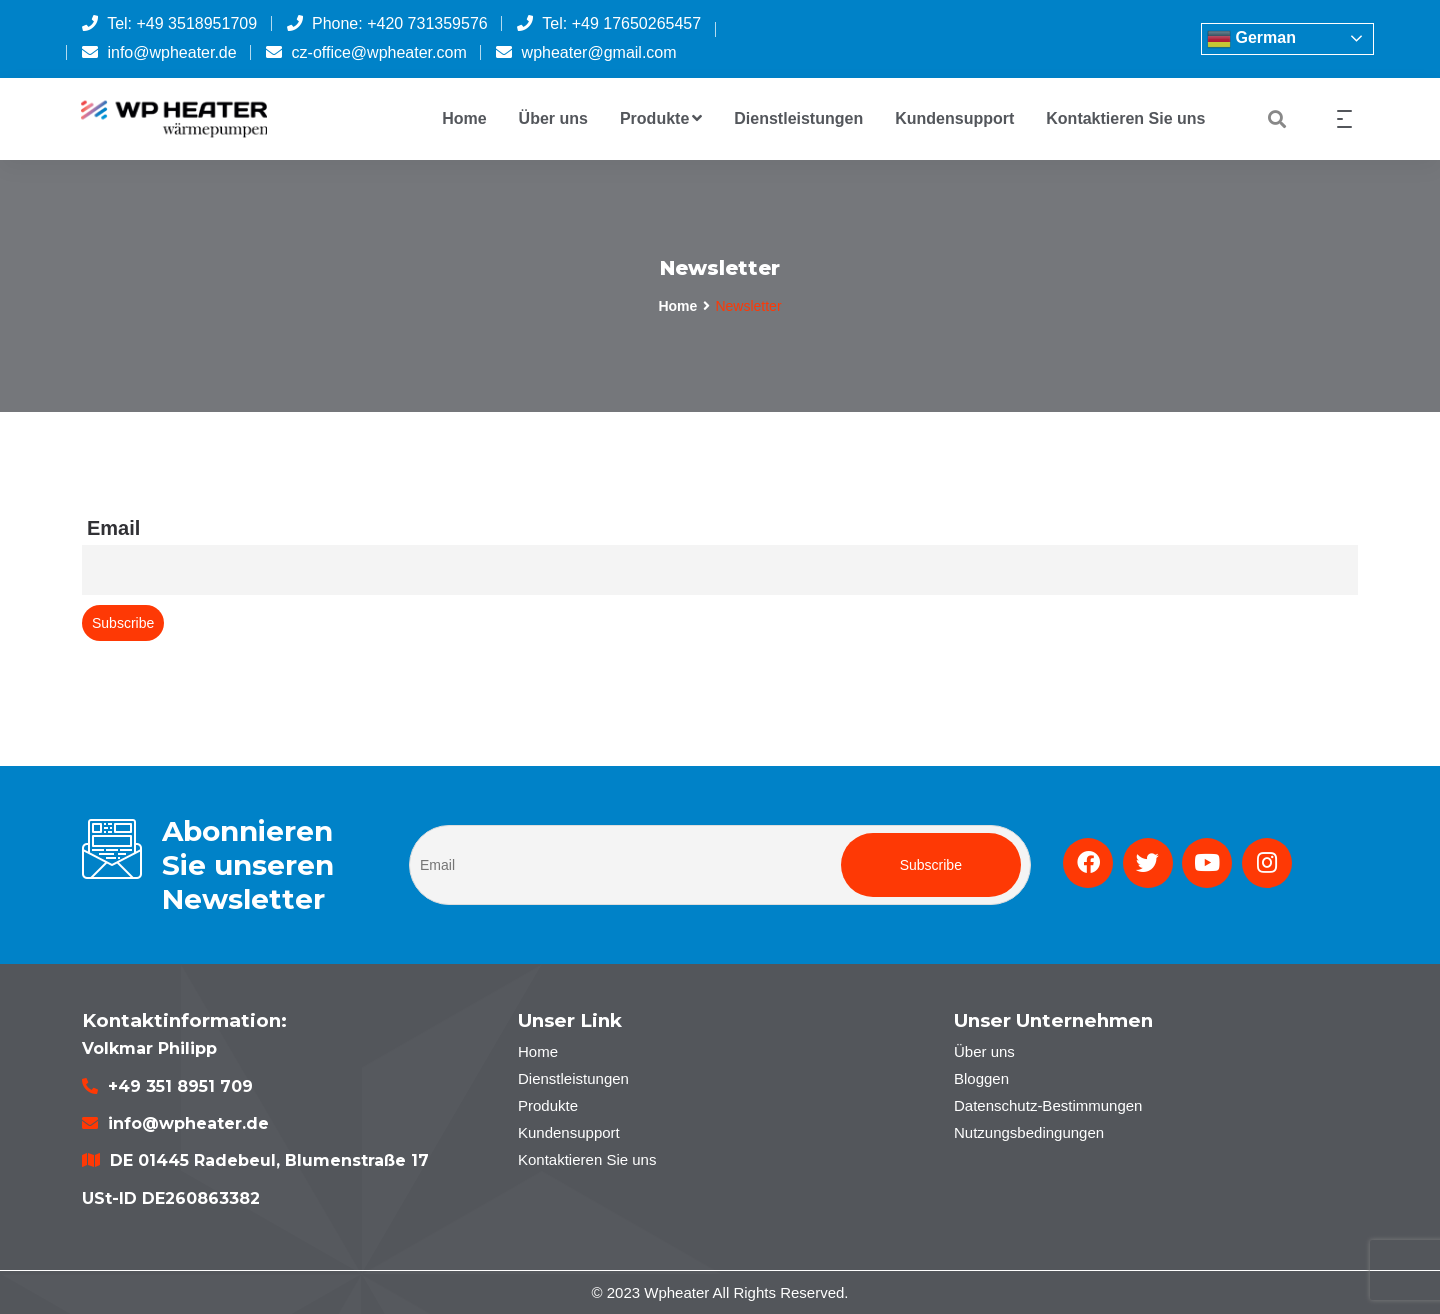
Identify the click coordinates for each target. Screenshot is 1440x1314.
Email (113, 528)
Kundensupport (954, 118)
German (1251, 39)
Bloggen (981, 1078)
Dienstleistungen (798, 118)
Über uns (553, 118)
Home (464, 118)
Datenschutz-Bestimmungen (1048, 1105)
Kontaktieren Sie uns (1125, 118)
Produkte (661, 118)
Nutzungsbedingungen (1029, 1132)
